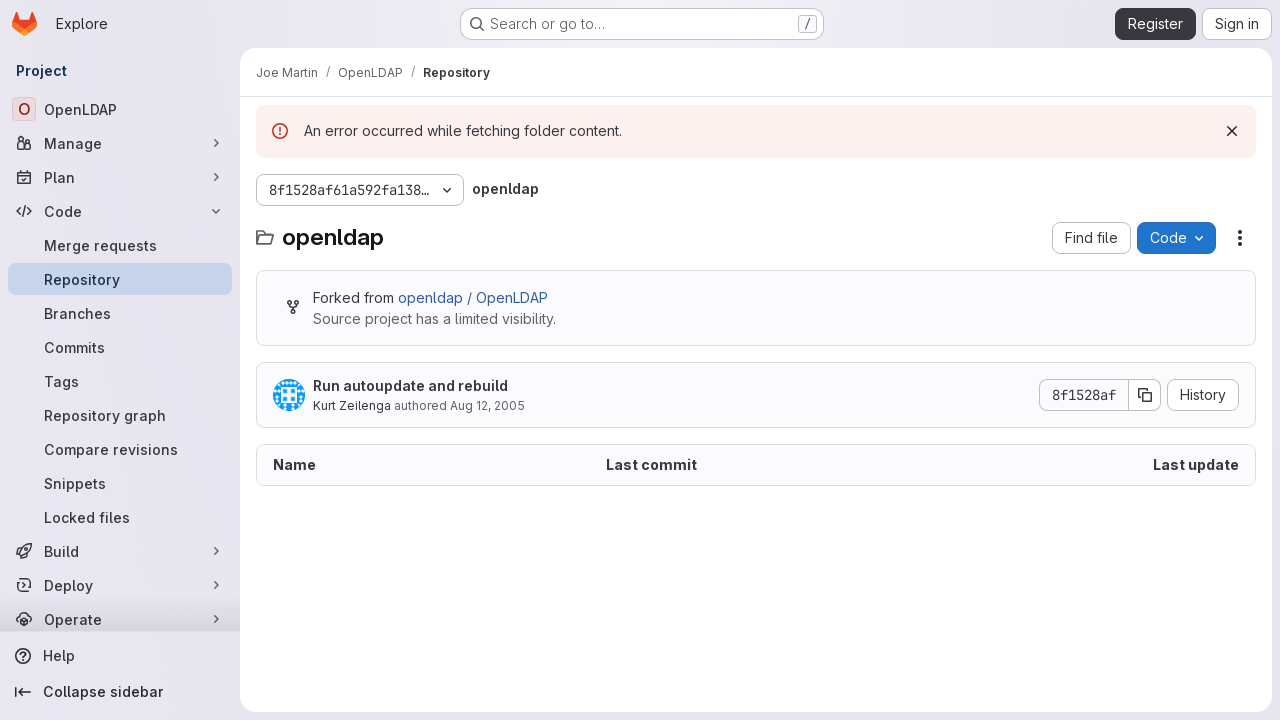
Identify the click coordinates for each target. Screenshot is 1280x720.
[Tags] (120, 381)
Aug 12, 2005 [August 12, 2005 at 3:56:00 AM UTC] (487, 405)
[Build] (120, 551)
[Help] (120, 656)
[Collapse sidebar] (120, 692)
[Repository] (120, 279)
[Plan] (120, 177)
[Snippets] (120, 483)
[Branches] (120, 313)
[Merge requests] (120, 245)
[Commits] (120, 347)
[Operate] (120, 619)
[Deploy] (120, 585)
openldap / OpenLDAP (473, 297)
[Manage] (120, 143)
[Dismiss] (1232, 131)
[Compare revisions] (120, 449)
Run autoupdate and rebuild (410, 385)
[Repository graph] (120, 415)
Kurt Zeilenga (352, 405)
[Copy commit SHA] (1145, 395)
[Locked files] (120, 517)
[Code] (120, 211)
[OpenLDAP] (120, 109)
